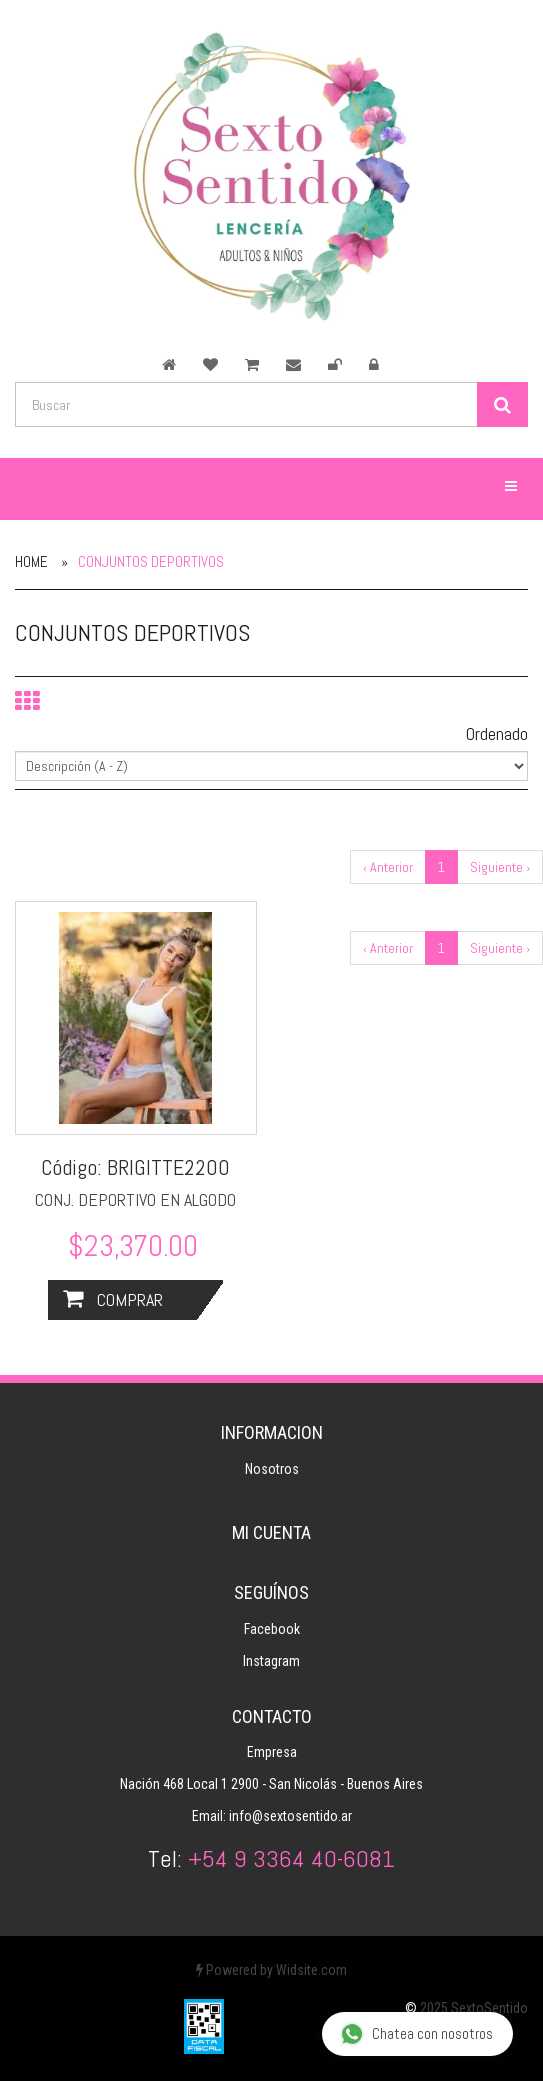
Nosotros (272, 1469)
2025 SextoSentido (474, 2008)
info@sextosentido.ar (290, 1816)
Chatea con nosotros (416, 2034)
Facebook (272, 1629)
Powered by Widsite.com (271, 1970)
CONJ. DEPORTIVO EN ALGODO (135, 1199)
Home (31, 561)
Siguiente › (500, 867)
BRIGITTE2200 (168, 1167)
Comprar (113, 1299)
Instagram (271, 1661)
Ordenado (497, 733)
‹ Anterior (388, 867)
